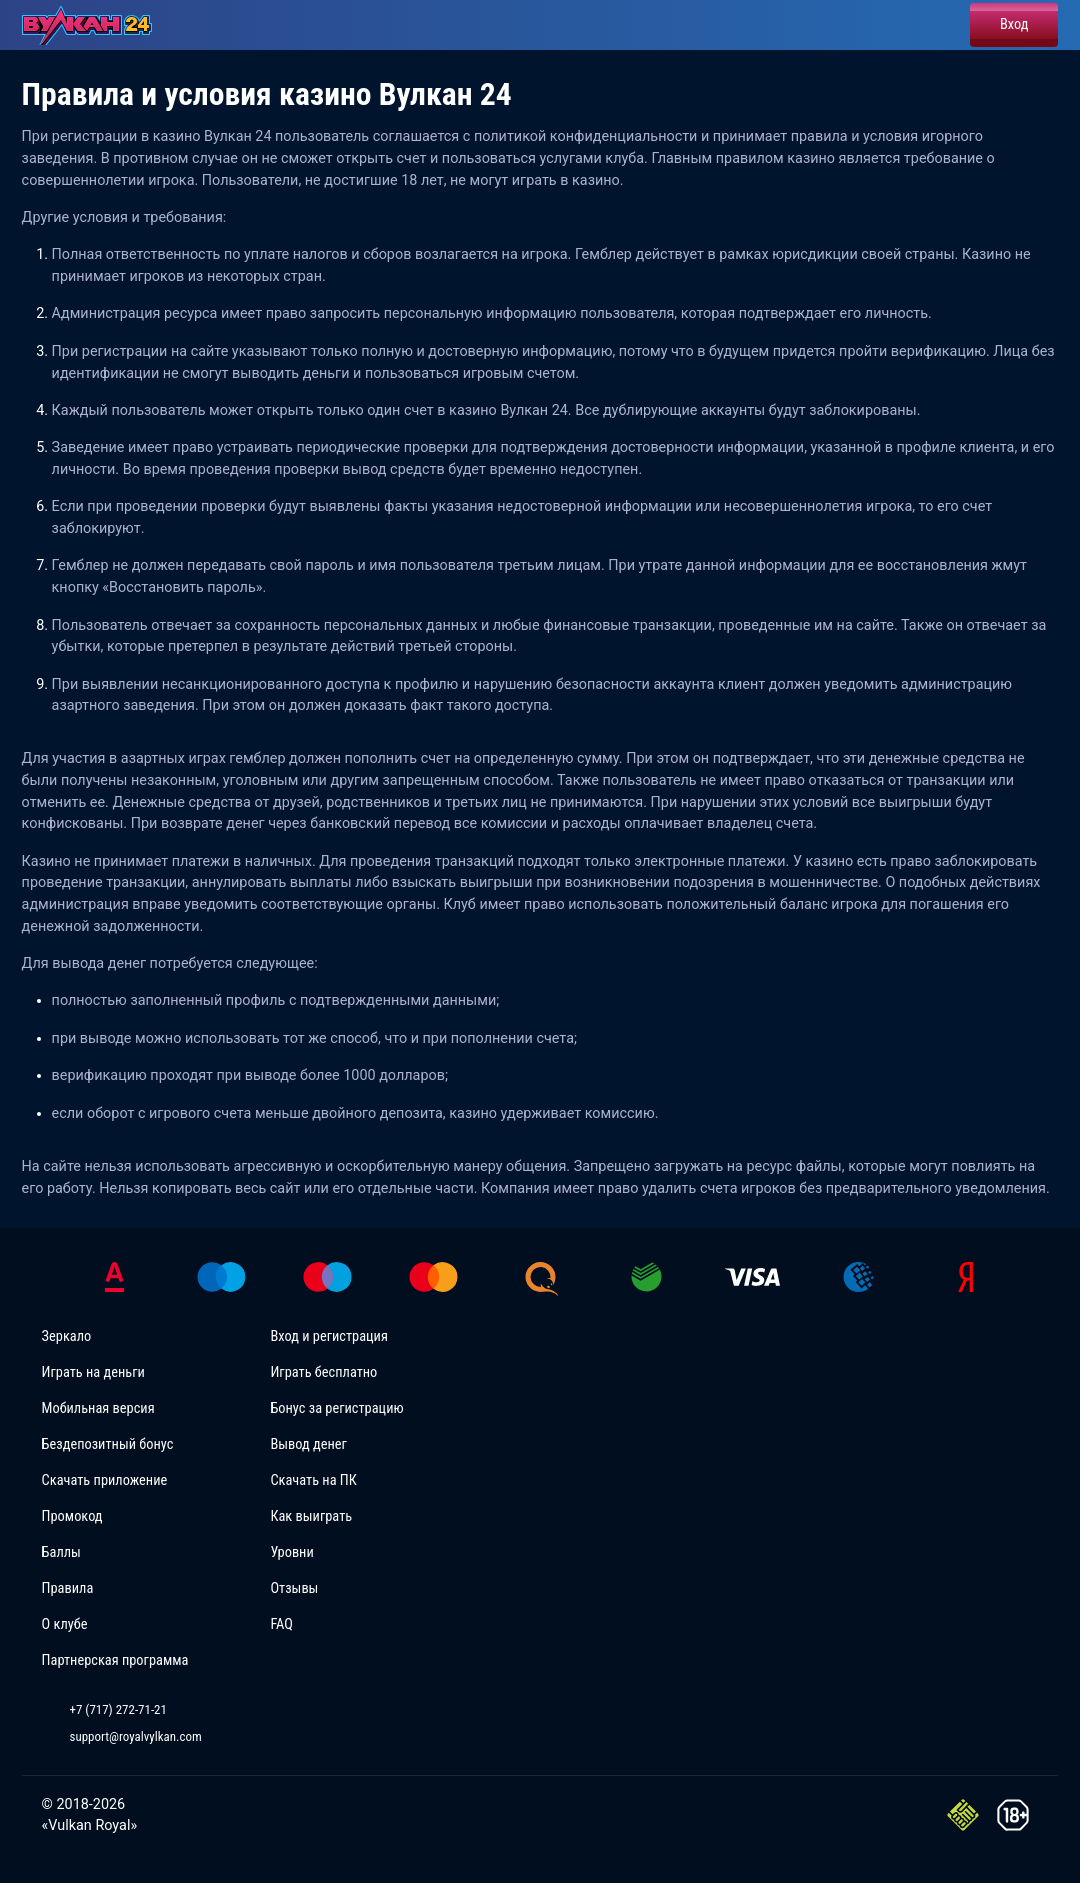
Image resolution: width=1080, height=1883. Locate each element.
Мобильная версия (98, 1408)
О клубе (65, 1624)
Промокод (72, 1516)
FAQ (281, 1624)
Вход (1014, 24)
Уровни (291, 1552)
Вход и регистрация (329, 1336)
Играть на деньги (93, 1372)
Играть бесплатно (323, 1372)
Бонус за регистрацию (336, 1408)
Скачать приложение (105, 1480)
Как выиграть (311, 1516)
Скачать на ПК (313, 1480)
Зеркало (67, 1336)
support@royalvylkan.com (136, 1736)
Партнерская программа (115, 1660)
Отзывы (294, 1588)
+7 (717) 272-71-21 (118, 1709)
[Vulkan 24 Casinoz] (92, 25)
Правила (68, 1588)
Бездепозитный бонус (108, 1444)
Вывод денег (308, 1444)
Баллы (61, 1552)
